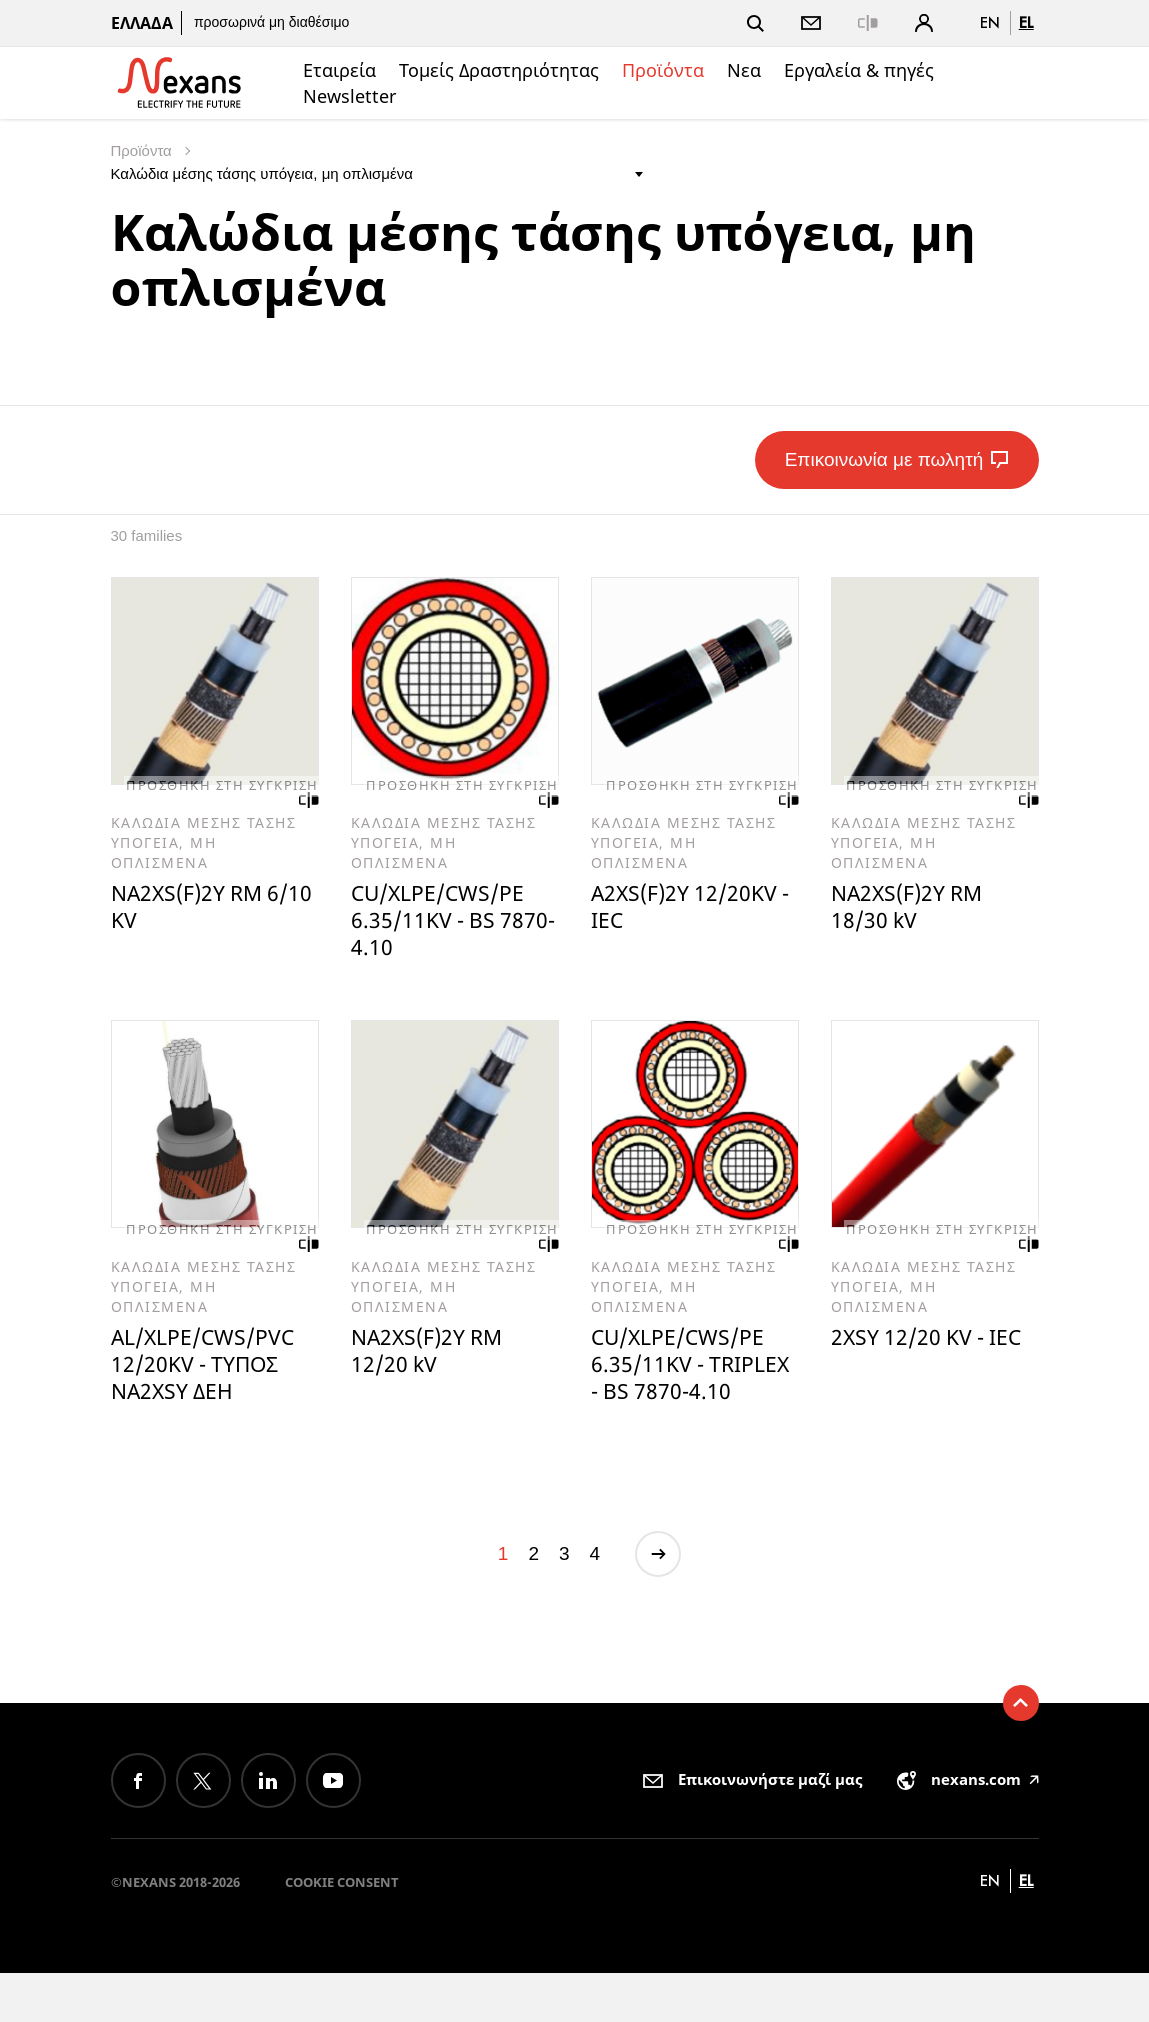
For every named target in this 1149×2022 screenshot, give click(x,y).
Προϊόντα (663, 70)
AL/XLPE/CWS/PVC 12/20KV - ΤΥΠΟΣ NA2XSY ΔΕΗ (211, 1379)
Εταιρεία (339, 70)
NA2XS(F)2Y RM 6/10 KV (194, 911)
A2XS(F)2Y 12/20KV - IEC (693, 911)
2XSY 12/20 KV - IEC (915, 1364)
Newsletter (349, 96)
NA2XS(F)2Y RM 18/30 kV (914, 911)
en (990, 22)
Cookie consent (342, 1931)
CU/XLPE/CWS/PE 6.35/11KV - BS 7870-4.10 (446, 926)
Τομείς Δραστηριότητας (499, 70)
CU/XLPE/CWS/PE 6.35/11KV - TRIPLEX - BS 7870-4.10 (691, 1393)
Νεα (744, 70)
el (1026, 22)
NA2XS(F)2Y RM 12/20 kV (434, 1364)
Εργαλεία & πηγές (859, 70)
